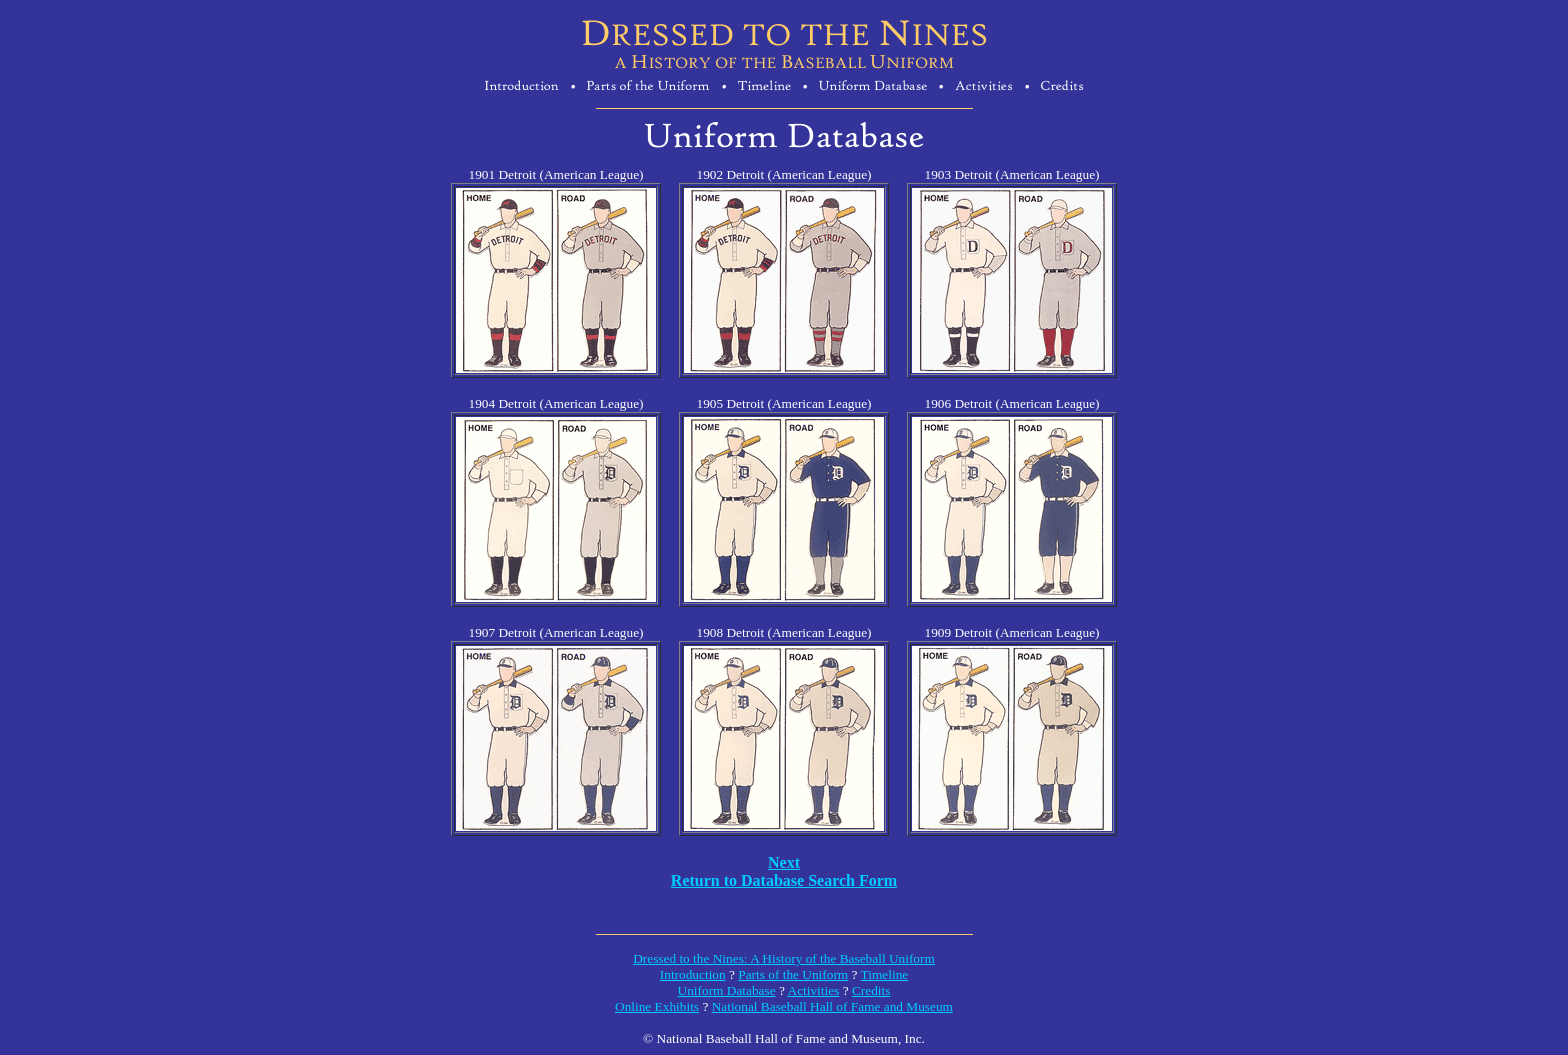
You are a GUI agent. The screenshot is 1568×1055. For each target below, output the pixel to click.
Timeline (885, 974)
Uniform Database (727, 990)
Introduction (693, 974)
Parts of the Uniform (793, 974)
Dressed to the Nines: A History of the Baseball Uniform (784, 958)
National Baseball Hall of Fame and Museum (832, 1006)
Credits (871, 990)
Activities (814, 990)
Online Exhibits (657, 1006)
